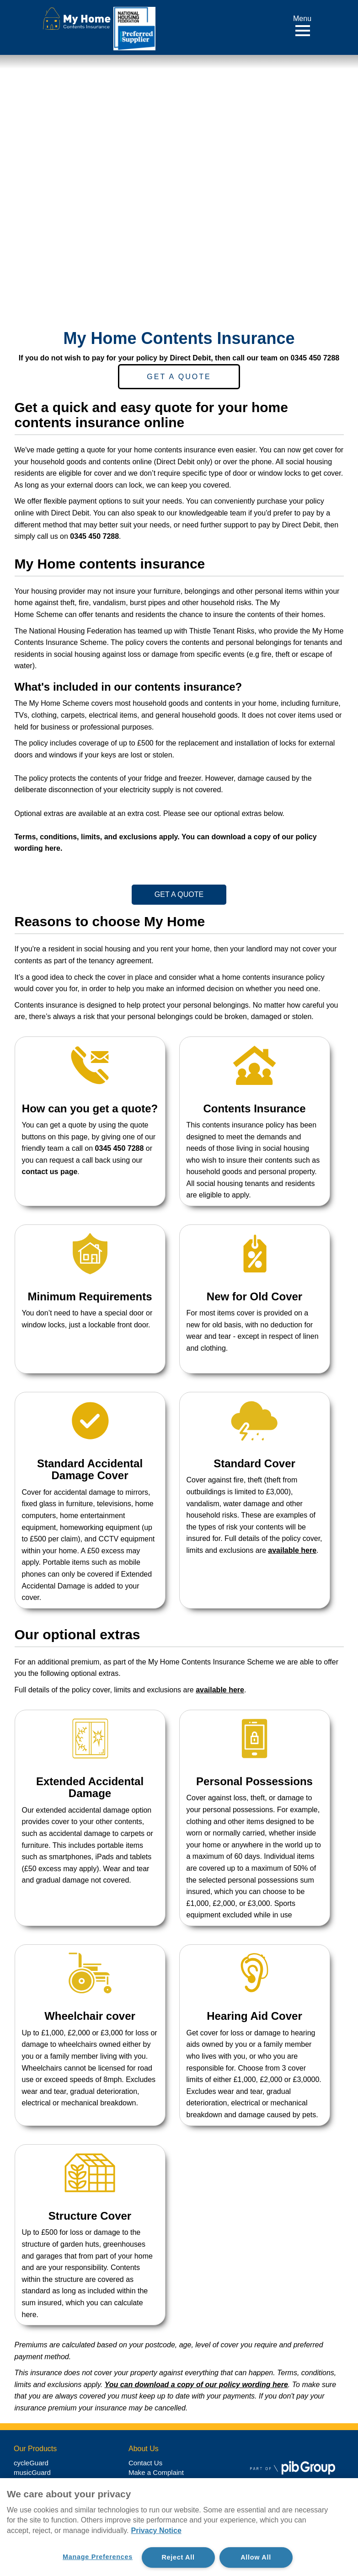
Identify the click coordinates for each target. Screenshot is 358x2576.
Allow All (255, 2557)
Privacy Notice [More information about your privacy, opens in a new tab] (156, 2530)
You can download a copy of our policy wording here (196, 2384)
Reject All (177, 2557)
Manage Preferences (98, 2556)
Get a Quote (179, 377)
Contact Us (145, 2463)
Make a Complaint (156, 2472)
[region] (179, 2527)
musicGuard (32, 2472)
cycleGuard (31, 2463)
